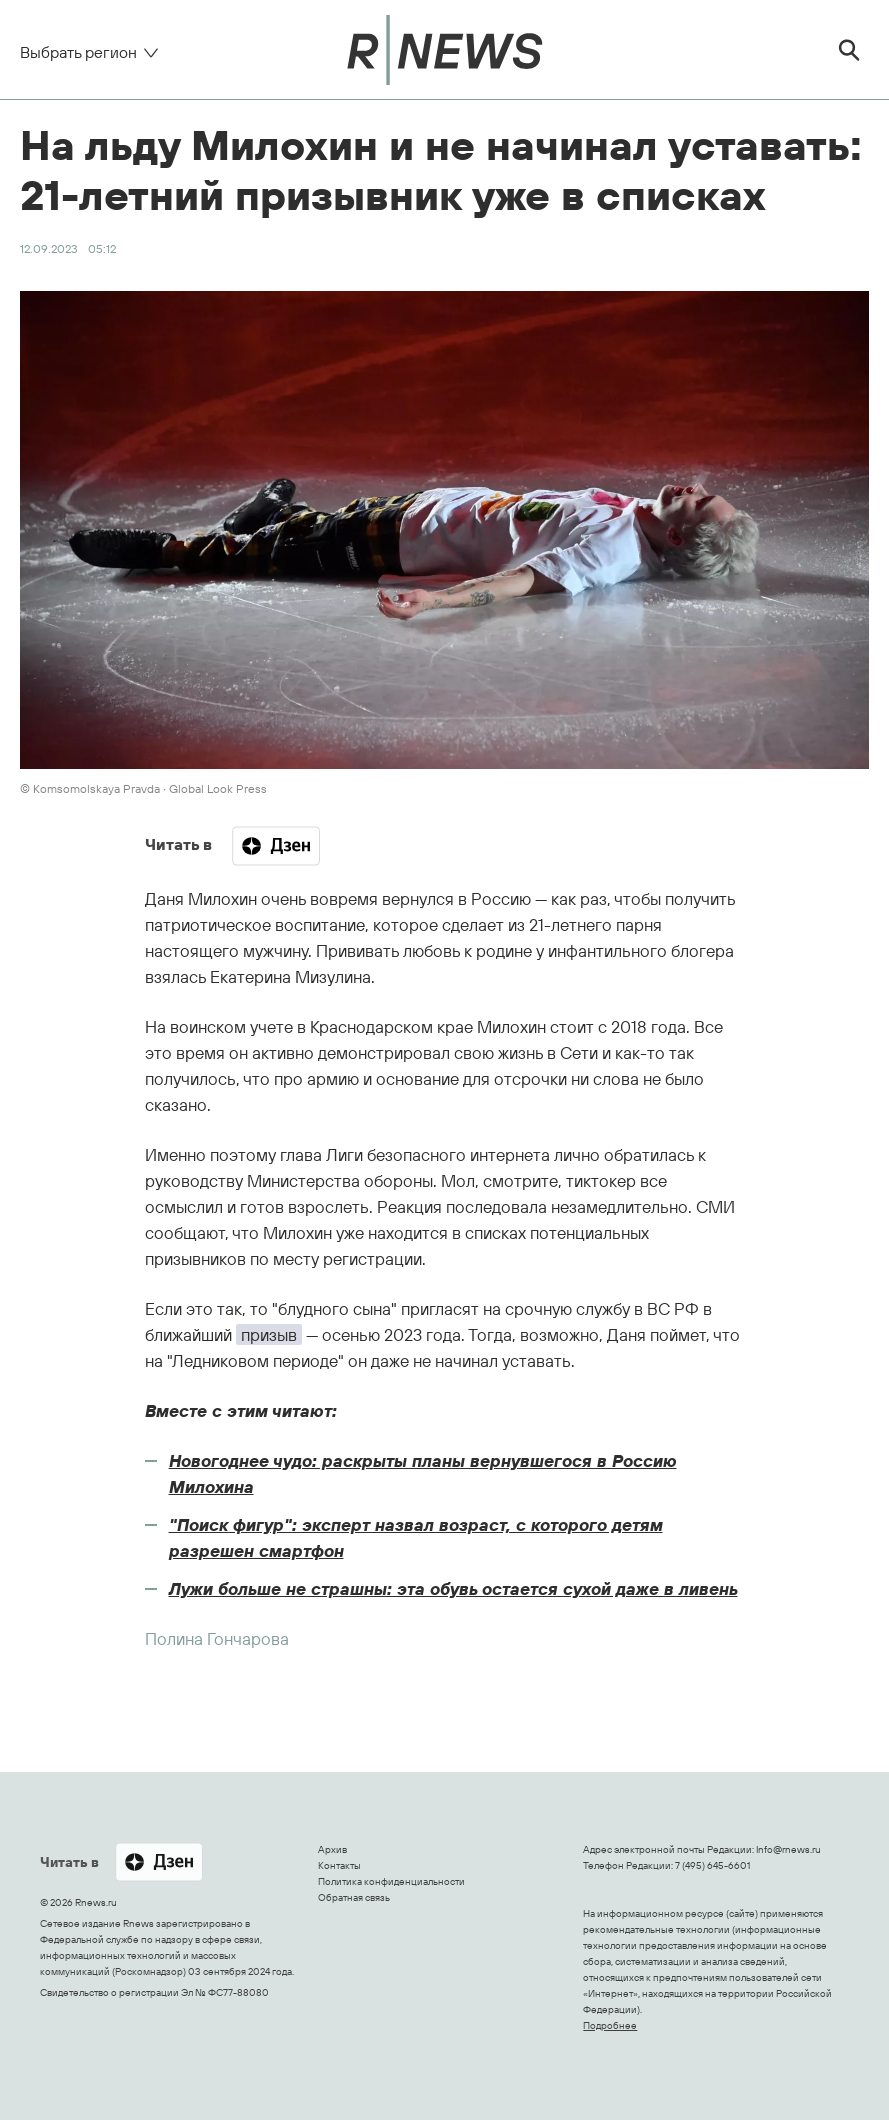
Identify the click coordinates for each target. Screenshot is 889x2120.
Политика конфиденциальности (391, 1881)
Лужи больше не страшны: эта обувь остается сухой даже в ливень (453, 1588)
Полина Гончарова (217, 1638)
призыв (269, 1334)
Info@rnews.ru (788, 1849)
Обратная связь (354, 1897)
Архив (332, 1849)
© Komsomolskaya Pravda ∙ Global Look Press (143, 788)
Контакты (339, 1865)
